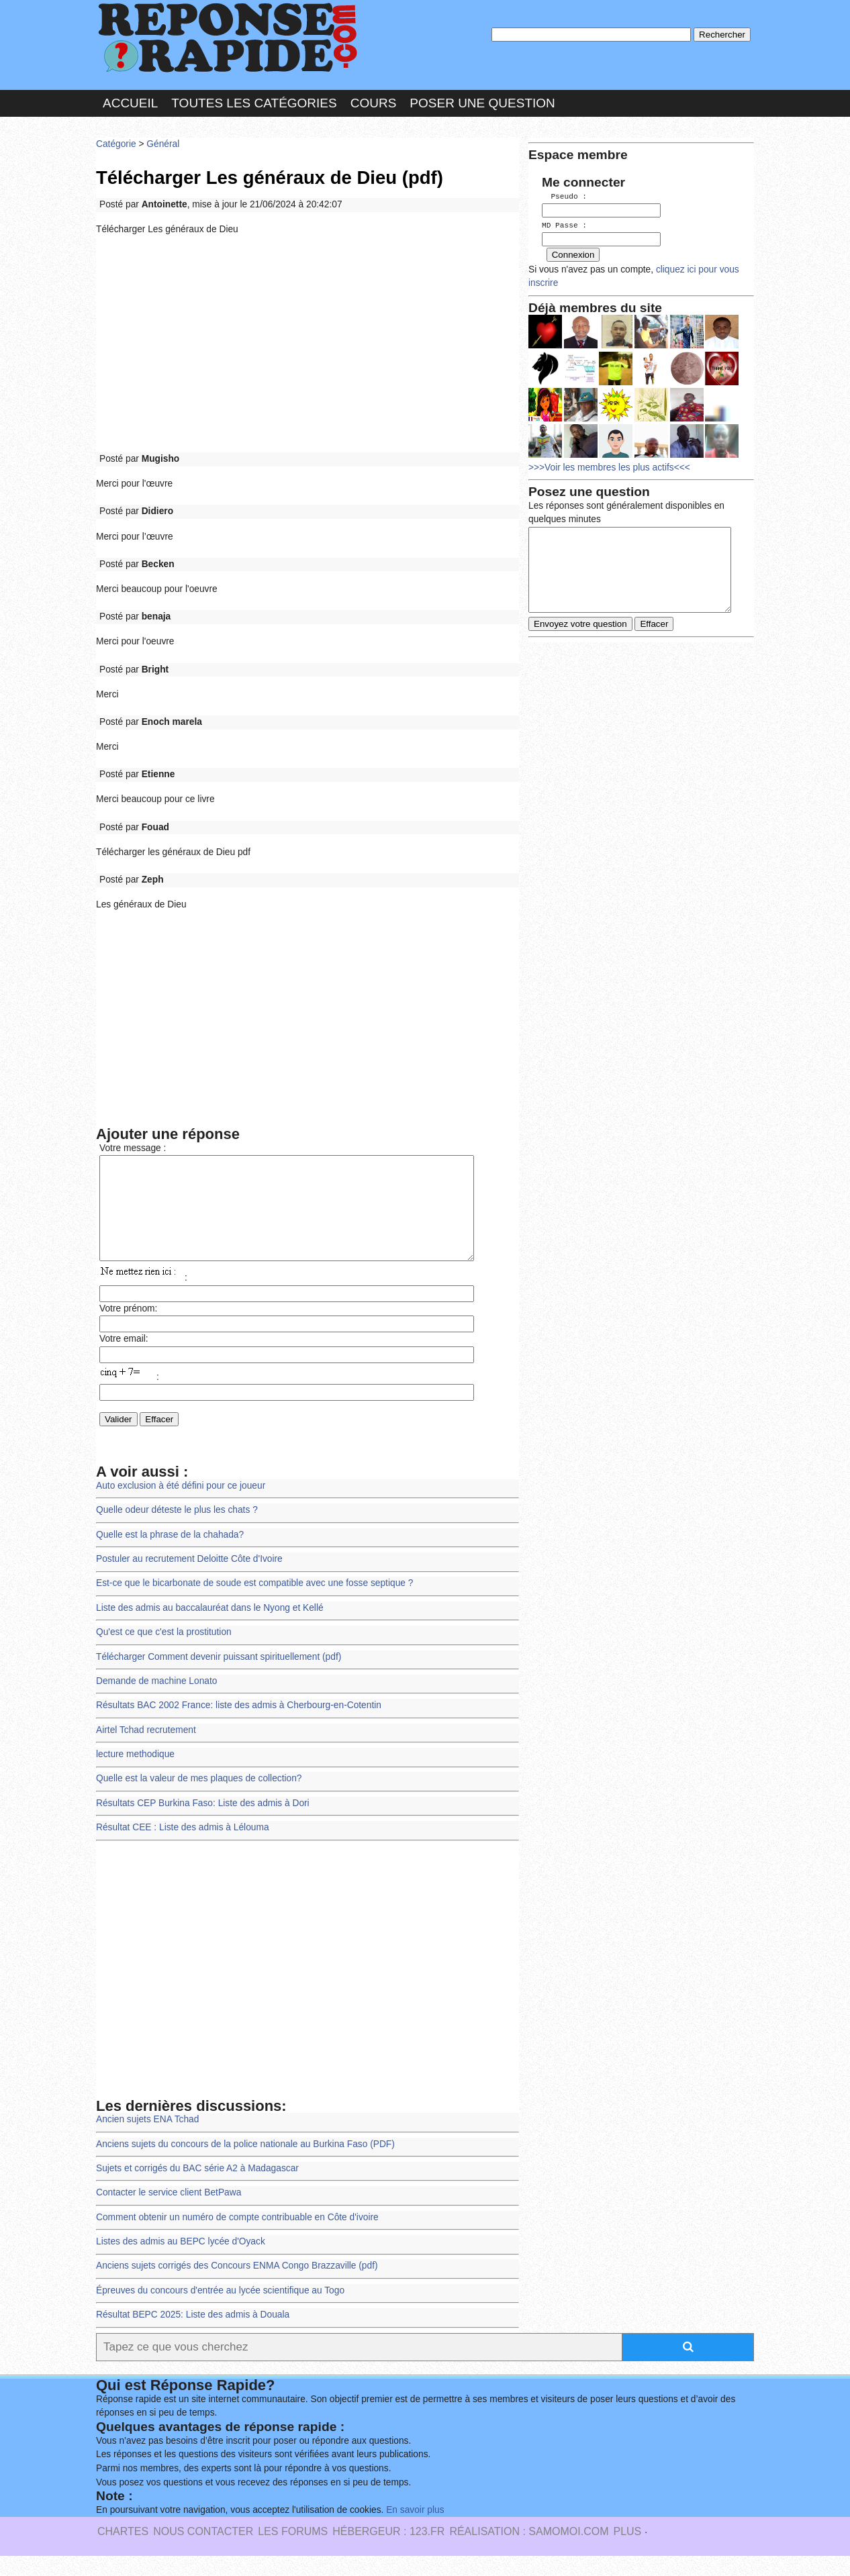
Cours (373, 103)
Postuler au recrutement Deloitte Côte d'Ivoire (189, 1579)
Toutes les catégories (253, 103)
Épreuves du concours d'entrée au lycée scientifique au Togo (220, 2311)
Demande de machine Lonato (156, 1701)
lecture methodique (135, 1774)
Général (162, 144)
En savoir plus (415, 2530)
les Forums (293, 2551)
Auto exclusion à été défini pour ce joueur (180, 1506)
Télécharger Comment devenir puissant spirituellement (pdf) (218, 1677)
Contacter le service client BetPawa (168, 2213)
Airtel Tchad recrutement (146, 1750)
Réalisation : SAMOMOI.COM (528, 2551)
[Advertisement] (307, 344)
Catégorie (116, 144)
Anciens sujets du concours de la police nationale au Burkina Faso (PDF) (245, 2164)
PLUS (627, 2551)
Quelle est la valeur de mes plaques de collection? (199, 1798)
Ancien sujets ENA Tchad (147, 2139)
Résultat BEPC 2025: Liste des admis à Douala (192, 2335)
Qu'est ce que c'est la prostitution (164, 1652)
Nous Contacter (203, 2551)
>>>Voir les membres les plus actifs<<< (609, 465)
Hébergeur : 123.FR (388, 2551)
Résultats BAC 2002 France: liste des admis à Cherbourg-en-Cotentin (238, 1725)
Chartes (122, 2551)
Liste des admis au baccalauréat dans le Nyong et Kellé (210, 1628)
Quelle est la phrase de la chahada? (170, 1555)
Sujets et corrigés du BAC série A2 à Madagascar (197, 2188)
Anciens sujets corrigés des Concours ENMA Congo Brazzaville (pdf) (237, 2286)
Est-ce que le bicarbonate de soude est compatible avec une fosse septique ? (254, 1603)
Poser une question (482, 103)
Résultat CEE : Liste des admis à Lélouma (182, 1847)
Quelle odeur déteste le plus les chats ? (177, 1530)
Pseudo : (564, 196)
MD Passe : (564, 224)
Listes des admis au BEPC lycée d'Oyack (180, 2262)
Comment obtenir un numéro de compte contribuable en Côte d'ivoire (237, 2237)
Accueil (130, 103)
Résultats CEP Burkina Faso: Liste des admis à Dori (203, 1823)
